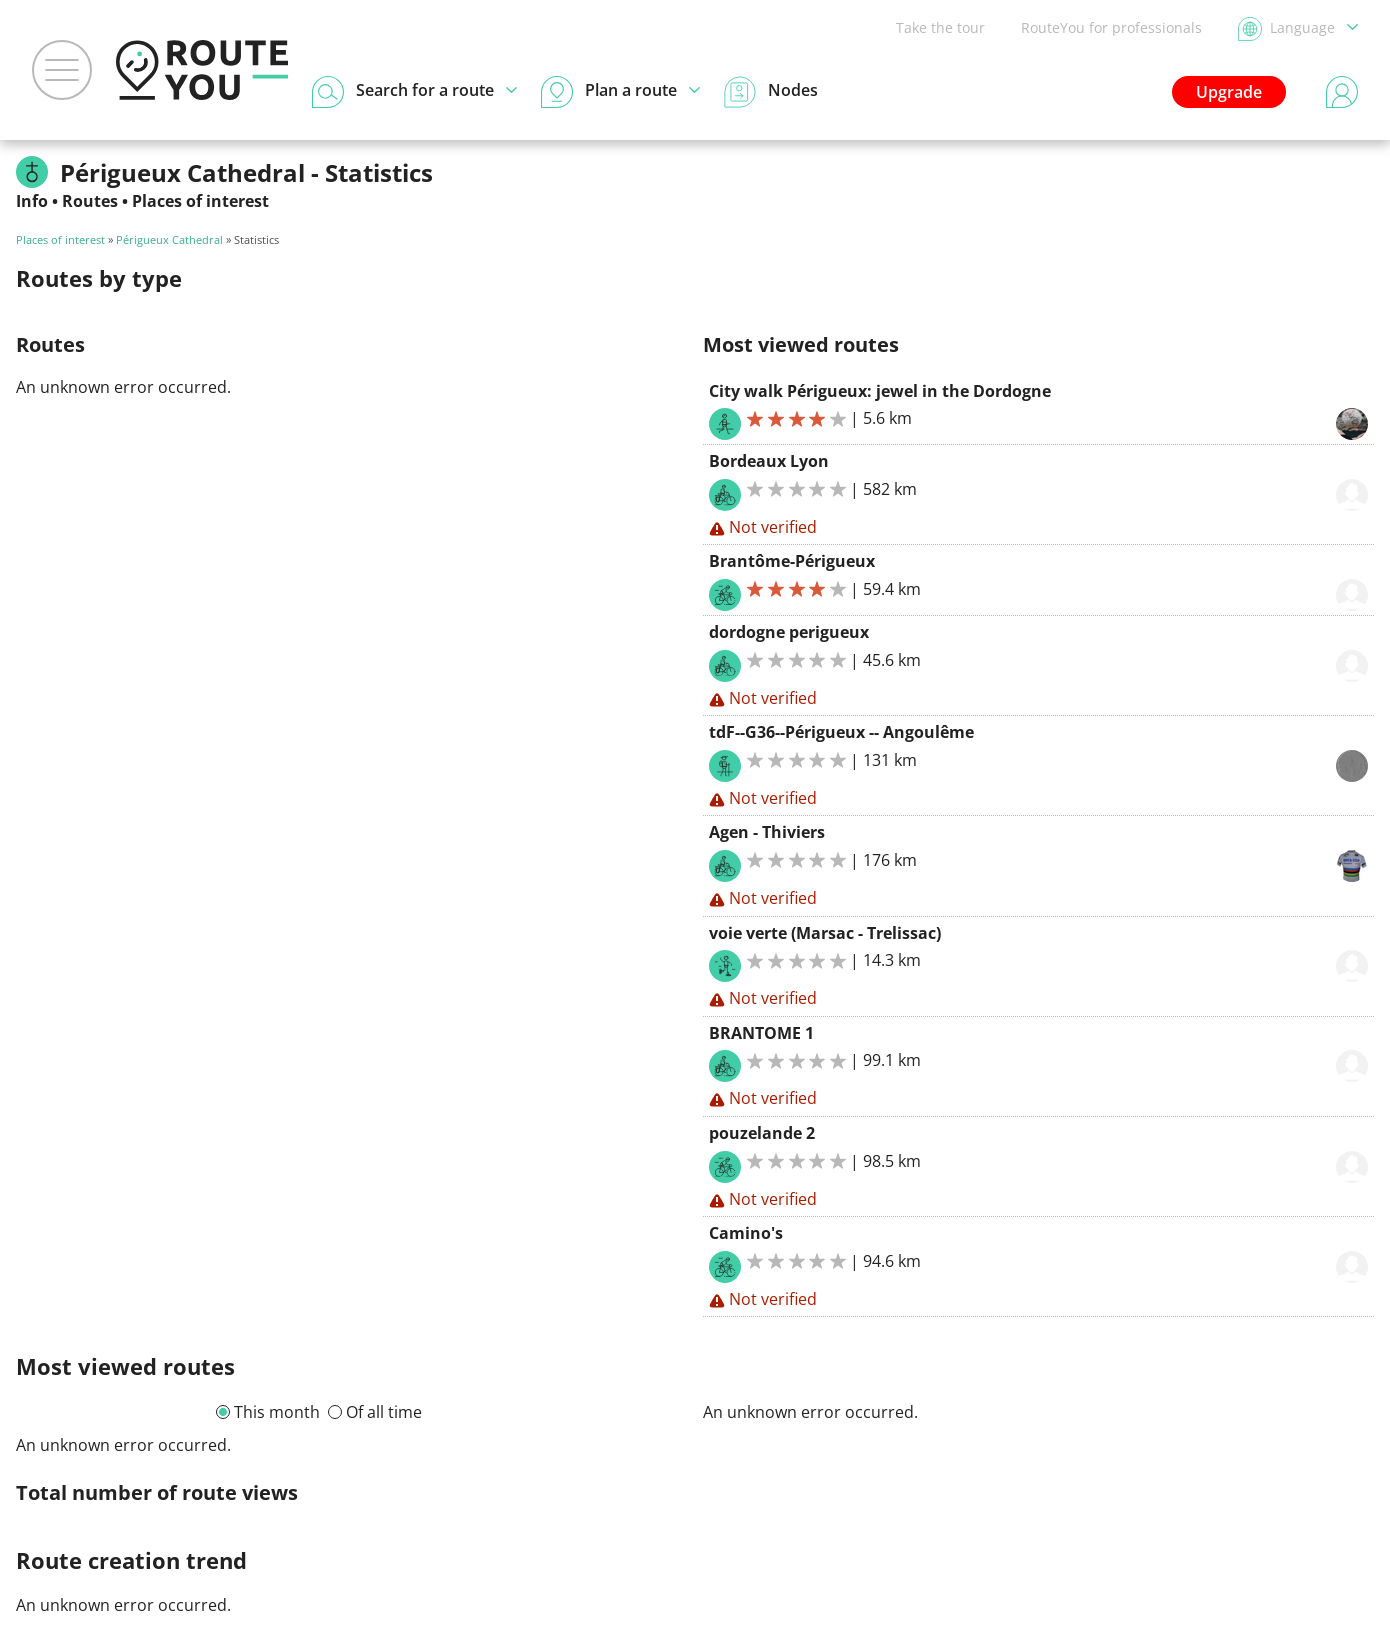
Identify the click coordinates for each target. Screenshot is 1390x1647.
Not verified (763, 527)
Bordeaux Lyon (769, 461)
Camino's (746, 1233)
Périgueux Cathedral (169, 239)
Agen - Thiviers (767, 832)
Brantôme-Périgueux (792, 561)
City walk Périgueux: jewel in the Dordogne (880, 391)
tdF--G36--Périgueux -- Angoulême (841, 732)
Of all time (384, 1412)
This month (277, 1412)
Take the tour (940, 27)
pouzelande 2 (762, 1133)
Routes (90, 201)
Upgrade (1229, 92)
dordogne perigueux (789, 632)
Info (32, 201)
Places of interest (200, 201)
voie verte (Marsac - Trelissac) (825, 933)
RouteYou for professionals (1111, 27)
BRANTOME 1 (761, 1033)
